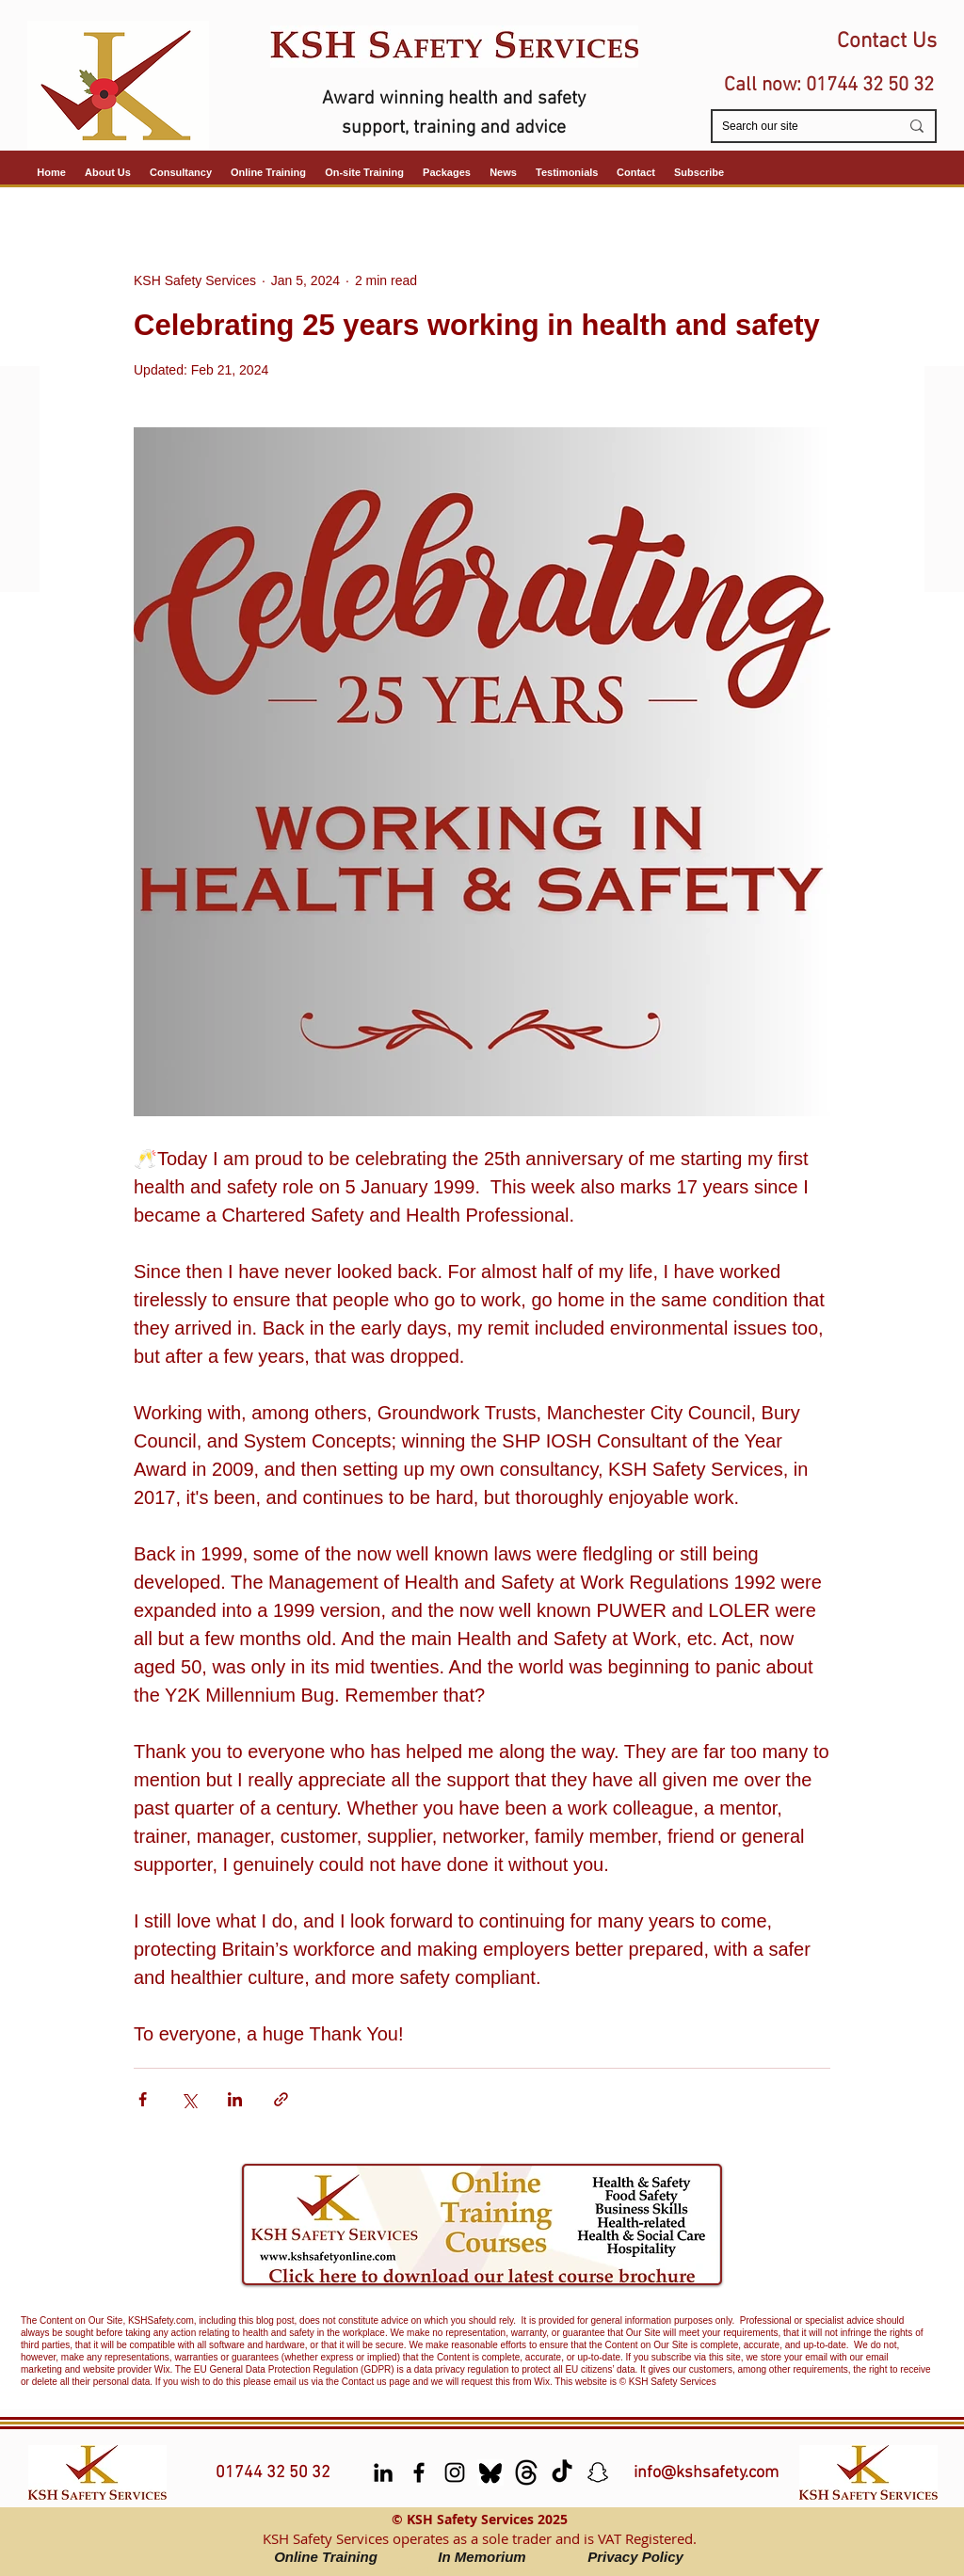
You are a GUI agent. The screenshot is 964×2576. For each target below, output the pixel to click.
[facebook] (419, 2472)
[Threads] (526, 2472)
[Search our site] (796, 126)
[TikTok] (562, 2472)
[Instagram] (455, 2472)
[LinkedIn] (383, 2472)
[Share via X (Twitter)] (189, 2099)
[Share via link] (281, 2099)
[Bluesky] (490, 2472)
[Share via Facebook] (143, 2099)
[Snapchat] (598, 2472)
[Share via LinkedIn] (235, 2099)
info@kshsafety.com (706, 2473)
